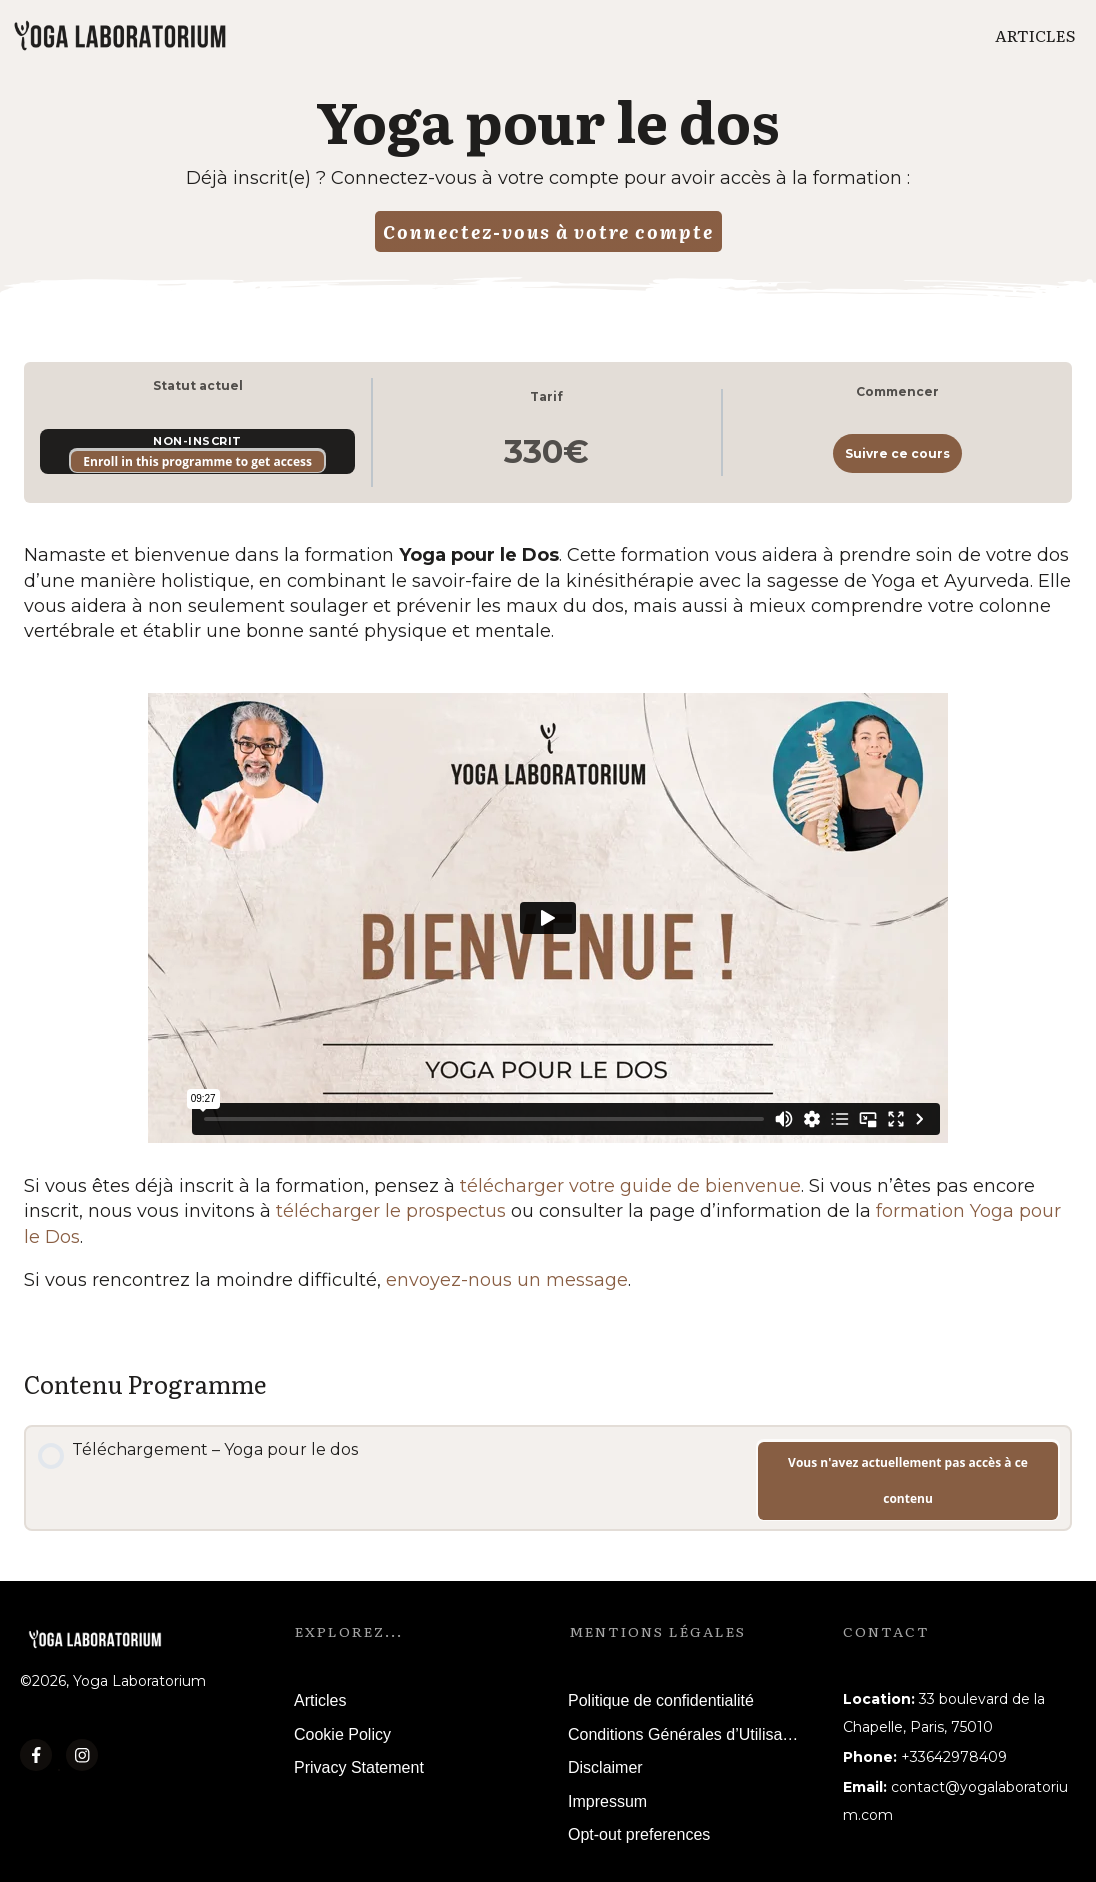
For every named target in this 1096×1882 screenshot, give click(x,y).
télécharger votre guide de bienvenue (630, 1186)
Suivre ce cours (897, 453)
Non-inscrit (197, 441)
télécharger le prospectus (391, 1211)
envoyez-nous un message (507, 1280)
